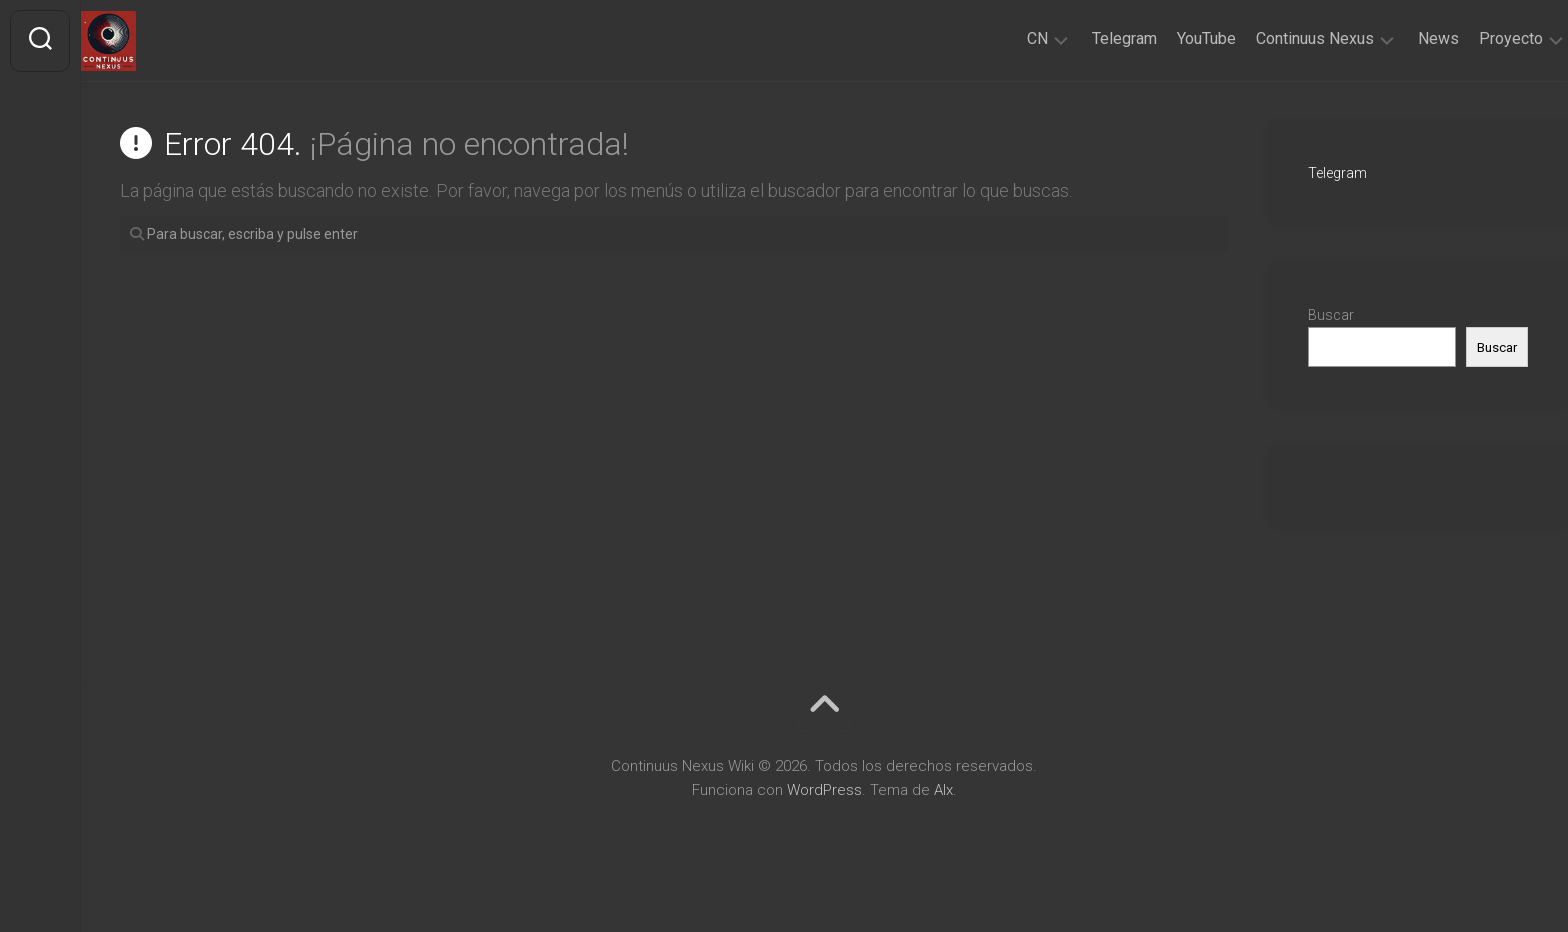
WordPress (824, 790)
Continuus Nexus (1276, 38)
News (1399, 38)
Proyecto (1472, 38)
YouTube (1167, 38)
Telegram (1085, 38)
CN (998, 38)
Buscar (1331, 315)
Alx (943, 790)
